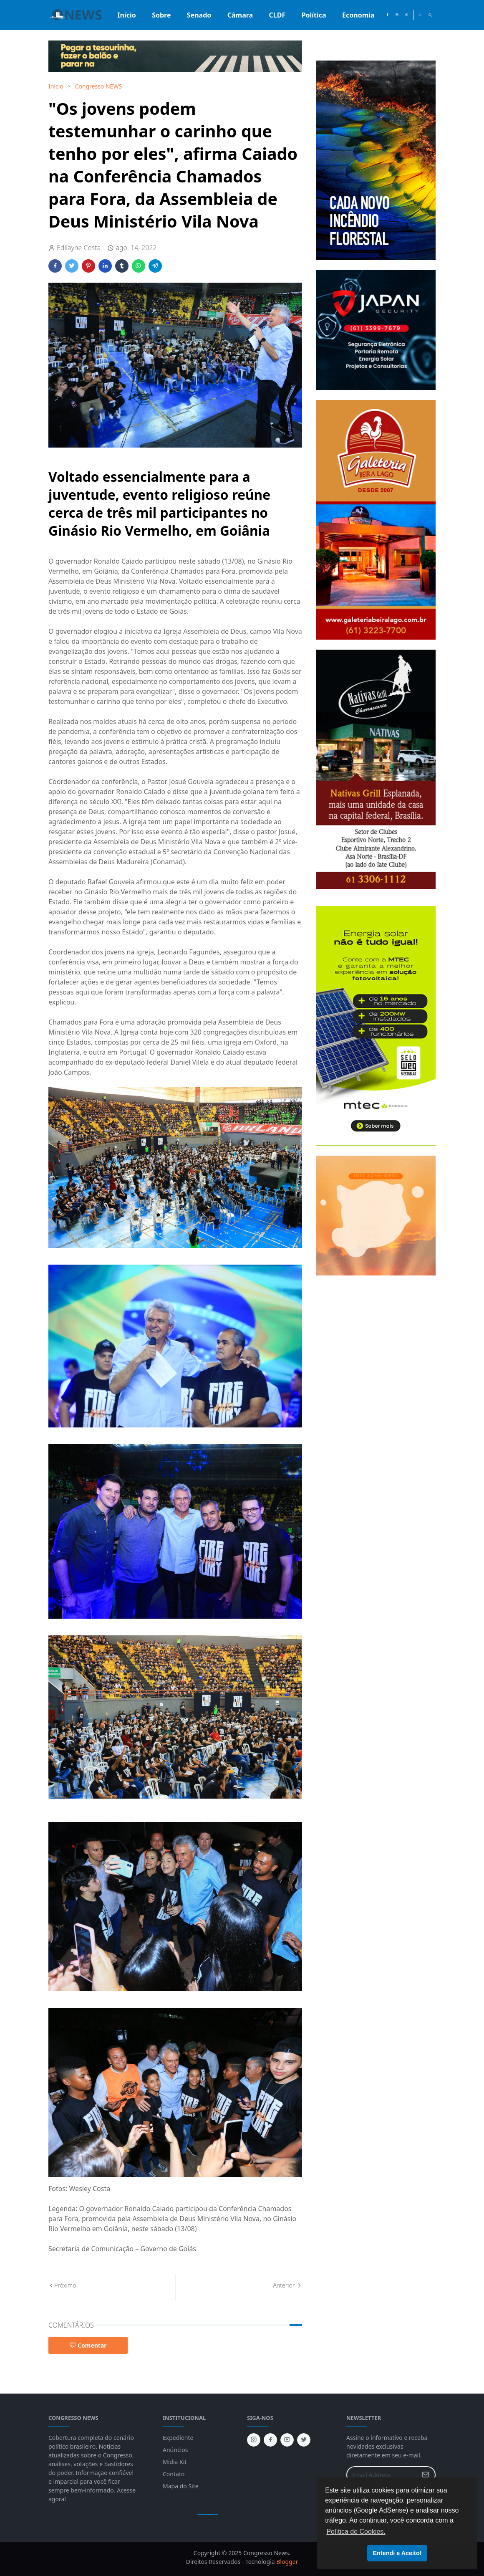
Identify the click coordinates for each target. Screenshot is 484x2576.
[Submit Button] (425, 2474)
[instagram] (397, 15)
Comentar (88, 2345)
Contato (173, 2474)
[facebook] (387, 15)
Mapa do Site (181, 2486)
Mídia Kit (175, 2462)
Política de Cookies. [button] (355, 2531)
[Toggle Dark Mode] (420, 15)
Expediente (178, 2438)
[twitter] (303, 2440)
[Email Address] (382, 2474)
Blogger (287, 2562)
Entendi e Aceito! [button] (397, 2553)
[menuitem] (126, 15)
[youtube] (406, 15)
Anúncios (175, 2450)
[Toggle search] (430, 15)
